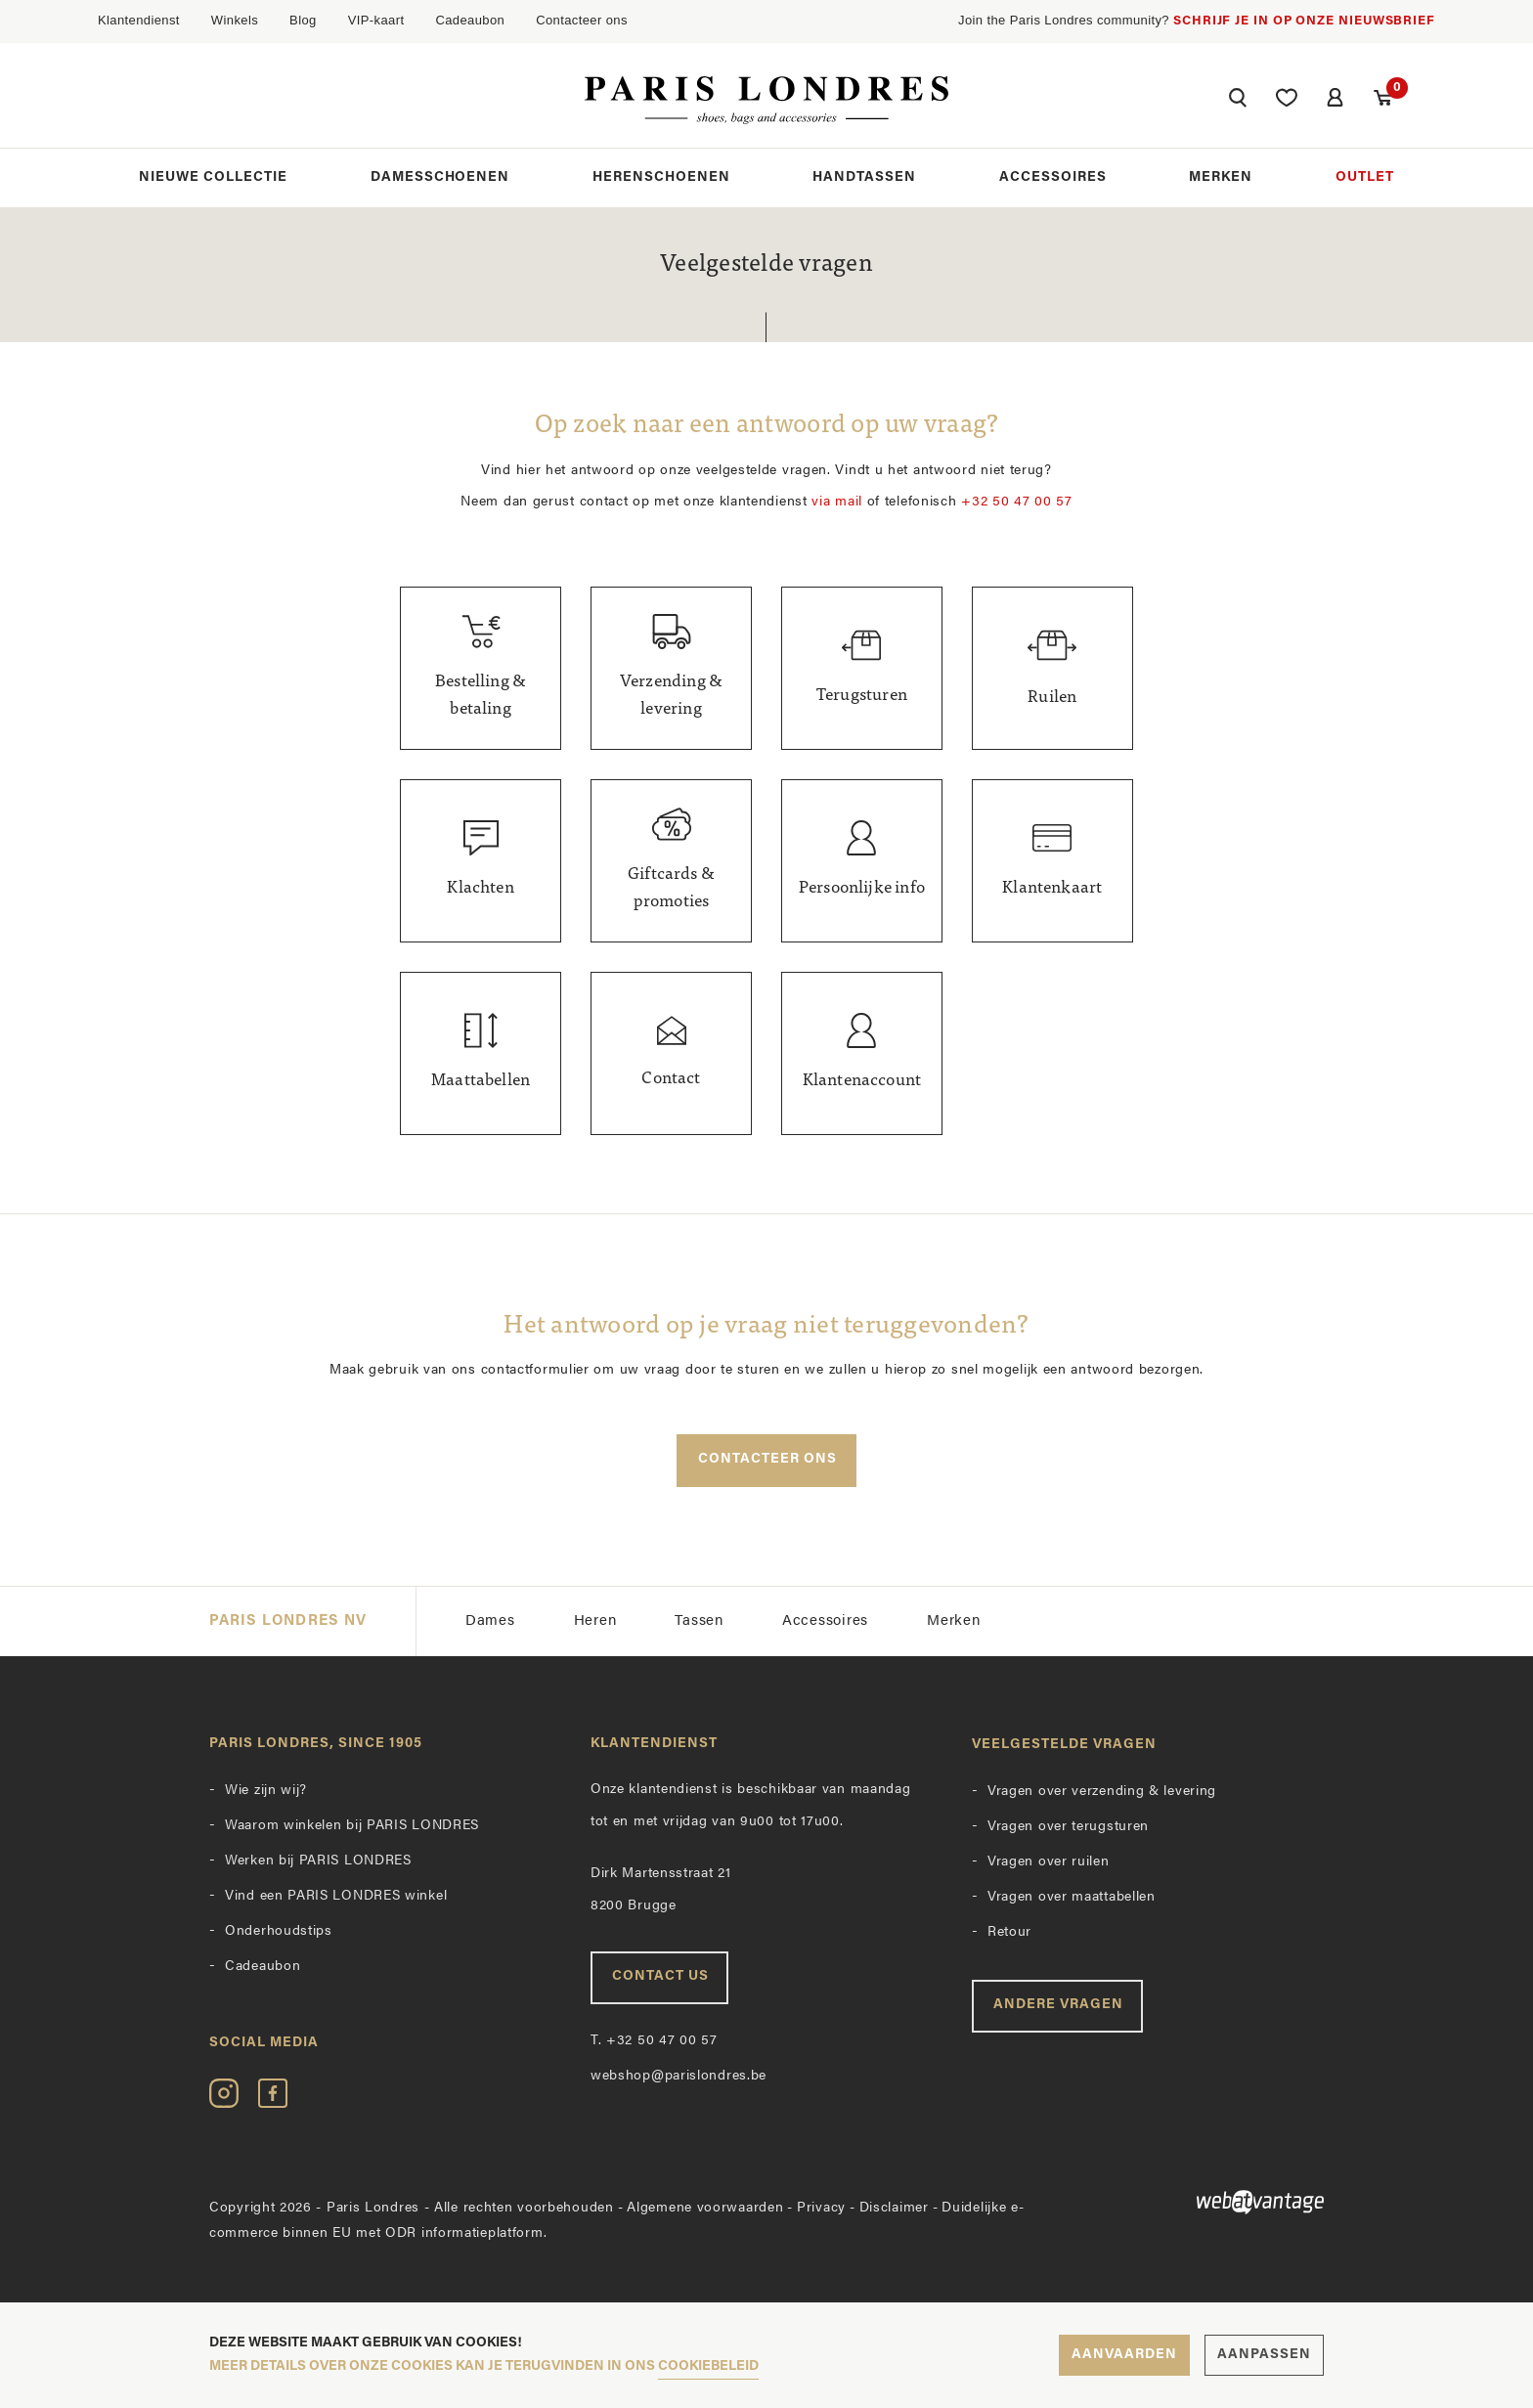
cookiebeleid (708, 2366)
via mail (836, 502)
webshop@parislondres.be (678, 2077)
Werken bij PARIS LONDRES (318, 1862)
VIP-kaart (376, 20)
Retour (1009, 1933)
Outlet (1365, 178)
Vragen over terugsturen (1068, 1827)
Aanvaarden (1124, 2354)
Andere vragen (1058, 2005)
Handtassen (864, 178)
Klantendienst (139, 20)
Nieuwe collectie (213, 178)
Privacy (821, 2208)
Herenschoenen (661, 178)
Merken (1220, 178)
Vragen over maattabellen (1071, 1898)
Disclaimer (894, 2208)
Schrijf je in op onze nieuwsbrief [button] (1304, 21)
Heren (595, 1621)
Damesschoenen (440, 178)
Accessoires (1053, 178)
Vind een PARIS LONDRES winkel (336, 1897)
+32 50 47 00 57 (1017, 502)
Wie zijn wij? (266, 1791)
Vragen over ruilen (1048, 1863)
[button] (1235, 100)
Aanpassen (1264, 2354)
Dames (490, 1621)
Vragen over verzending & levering (1101, 1792)
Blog (303, 20)
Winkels (234, 20)
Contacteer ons (582, 20)
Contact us (660, 1977)
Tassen (699, 1621)
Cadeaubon (469, 20)
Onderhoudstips (278, 1932)
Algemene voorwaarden (705, 2208)
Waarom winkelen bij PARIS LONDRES (352, 1826)
